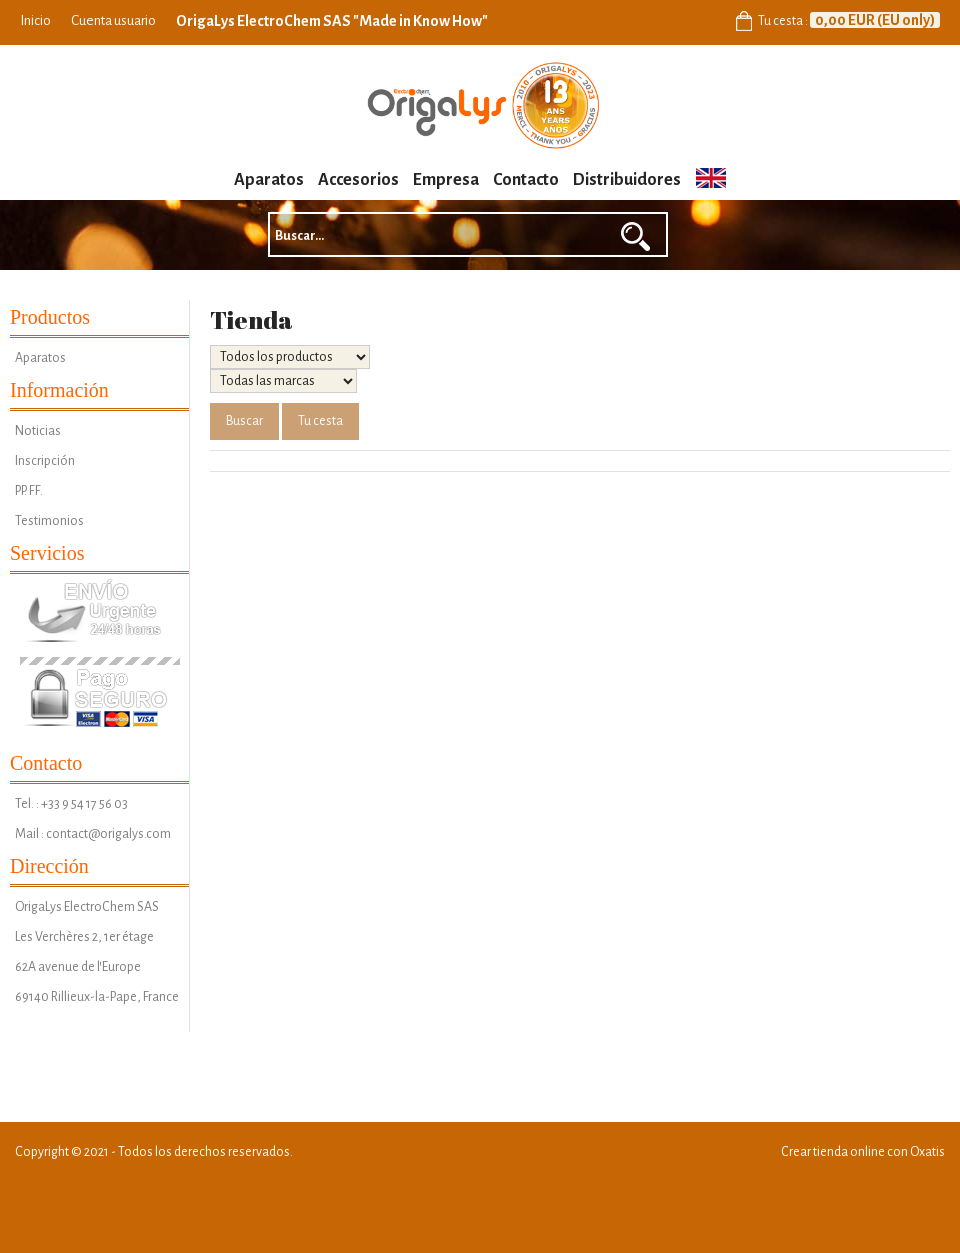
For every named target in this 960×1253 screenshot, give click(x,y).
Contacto (526, 180)
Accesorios (358, 180)
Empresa (446, 180)
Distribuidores (627, 180)
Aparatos (269, 180)
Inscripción (45, 461)
